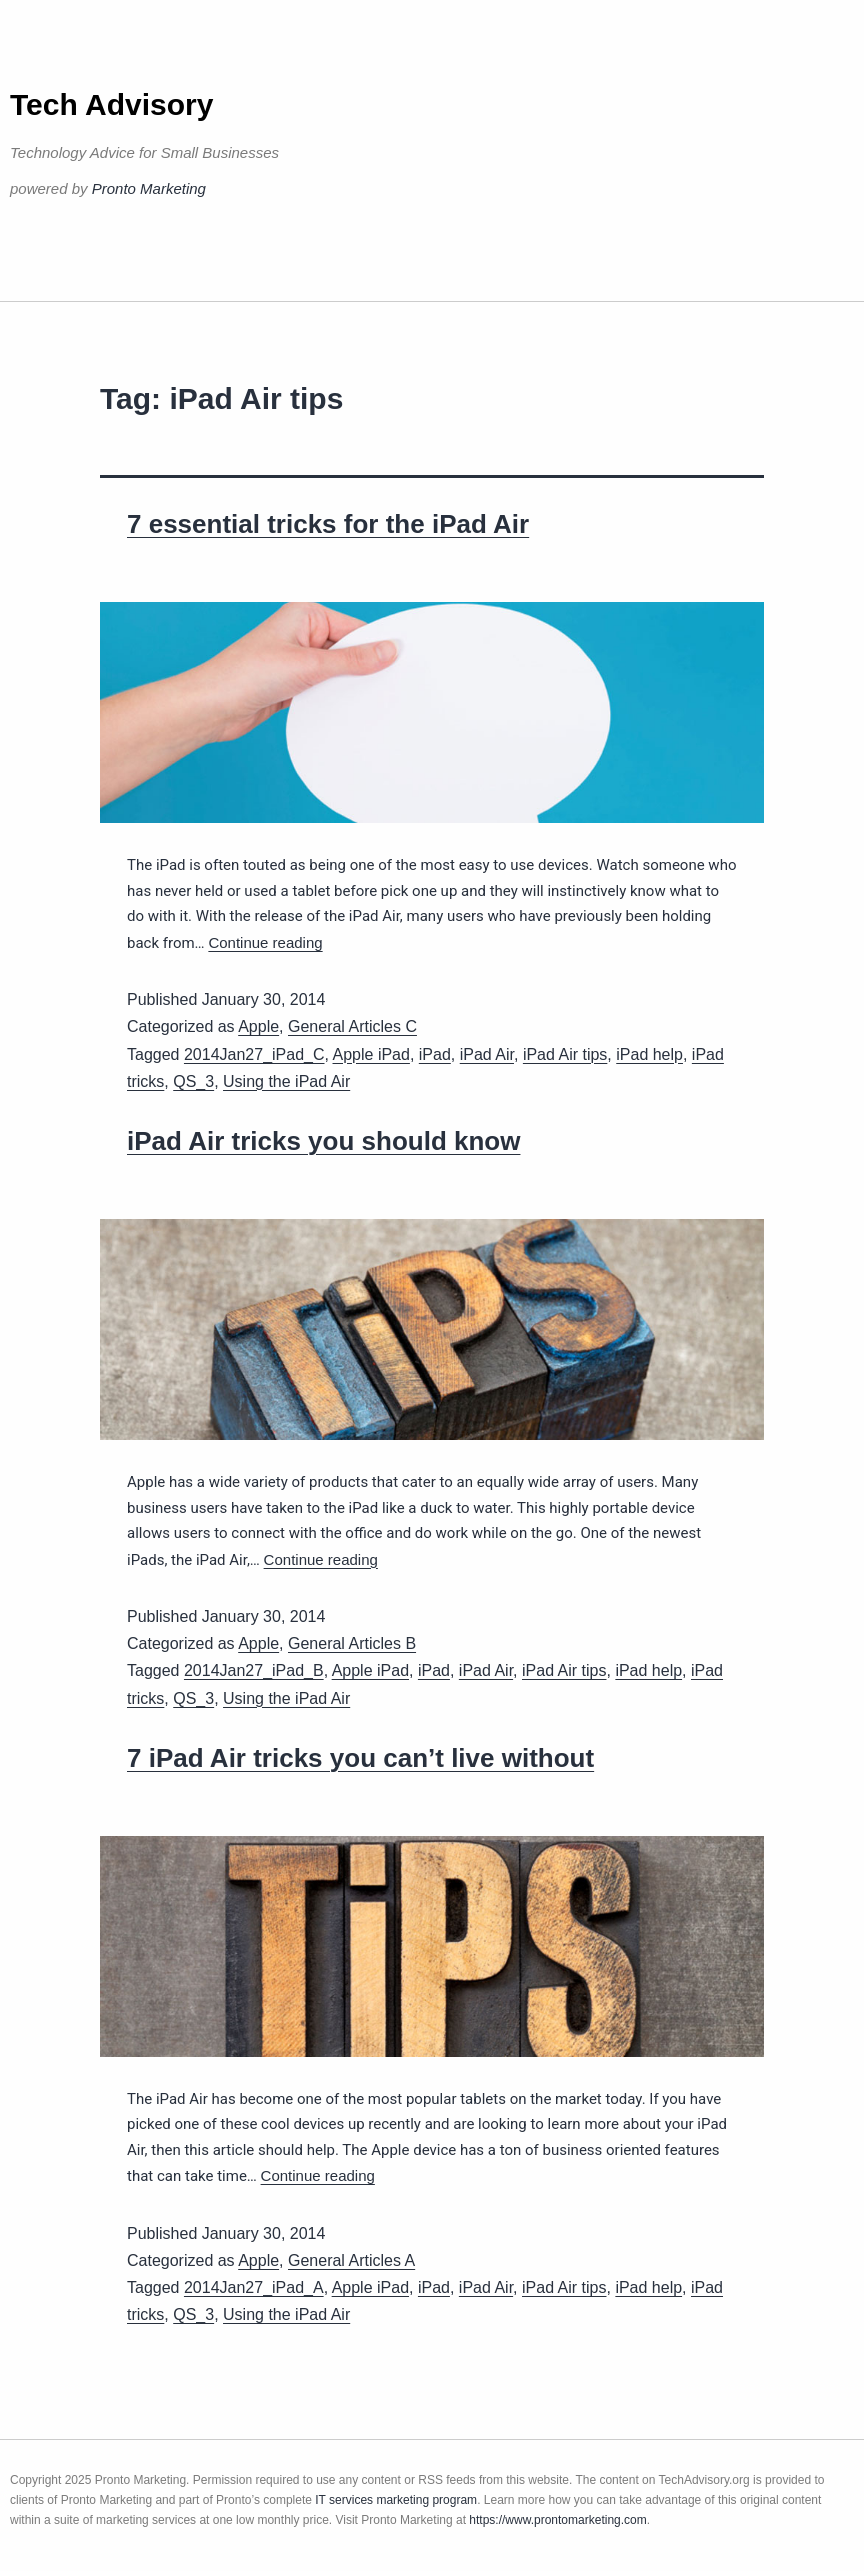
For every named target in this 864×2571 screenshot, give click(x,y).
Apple (258, 1026)
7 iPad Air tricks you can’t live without (360, 1758)
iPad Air (487, 1054)
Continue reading (265, 942)
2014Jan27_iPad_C (254, 1054)
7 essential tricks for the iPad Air (328, 524)
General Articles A (351, 2260)
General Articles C (352, 1026)
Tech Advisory (111, 104)
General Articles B (352, 1643)
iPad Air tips (565, 1054)
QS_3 (193, 1081)
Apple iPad (371, 1054)
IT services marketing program (396, 2500)
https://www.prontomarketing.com (557, 2520)
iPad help (649, 1054)
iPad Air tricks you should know (323, 1141)
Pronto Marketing (149, 188)
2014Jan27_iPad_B (254, 1670)
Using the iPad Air (286, 1081)
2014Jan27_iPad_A (254, 2287)
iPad (435, 1054)
